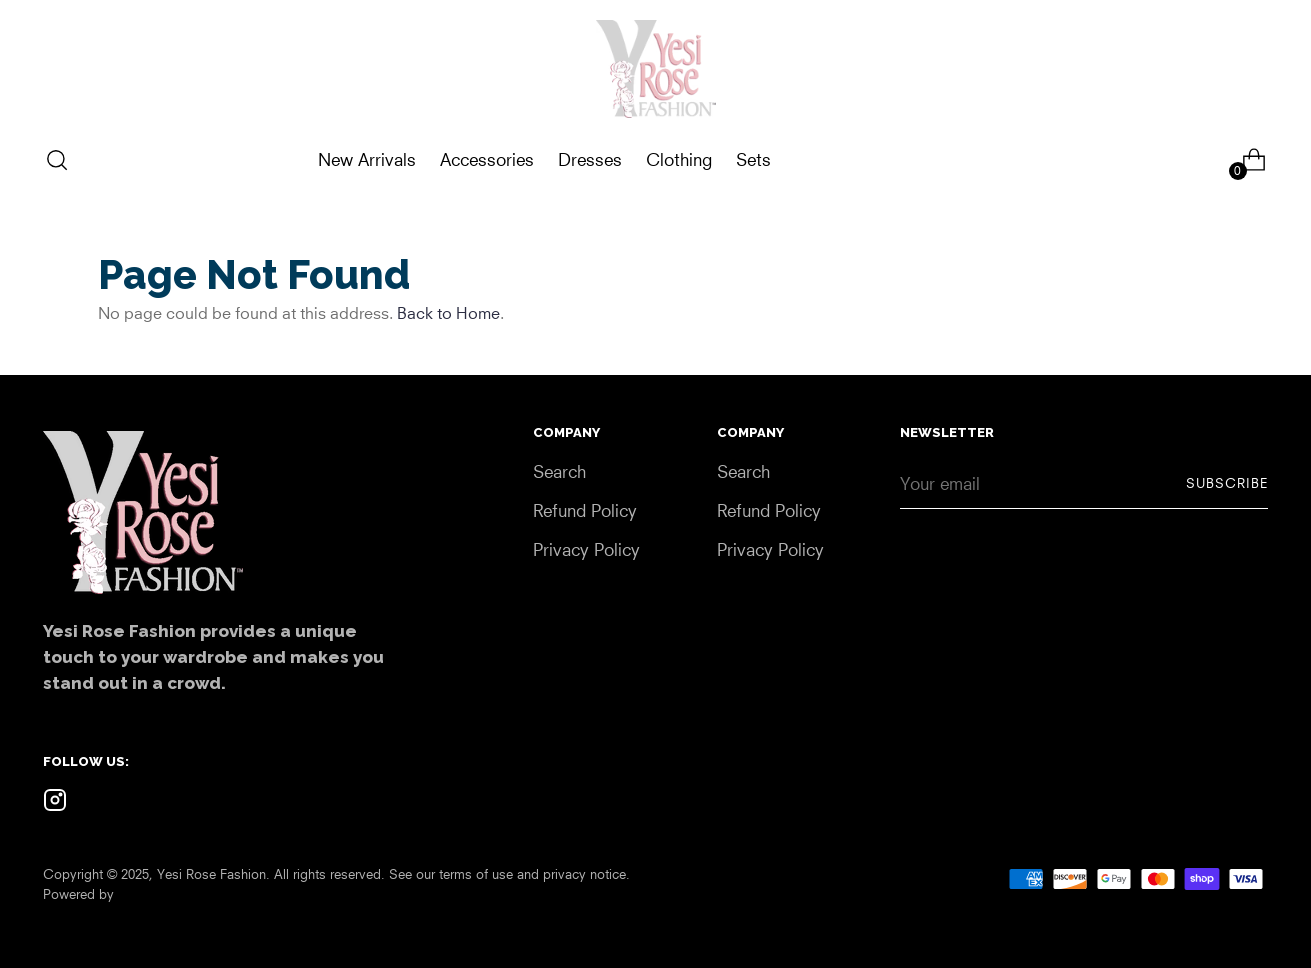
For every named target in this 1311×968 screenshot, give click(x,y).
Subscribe (1227, 483)
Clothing (679, 159)
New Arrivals (367, 159)
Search (559, 471)
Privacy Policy (586, 549)
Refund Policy (585, 510)
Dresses (590, 159)
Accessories (487, 159)
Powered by (78, 894)
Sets (753, 159)
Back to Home (448, 313)
